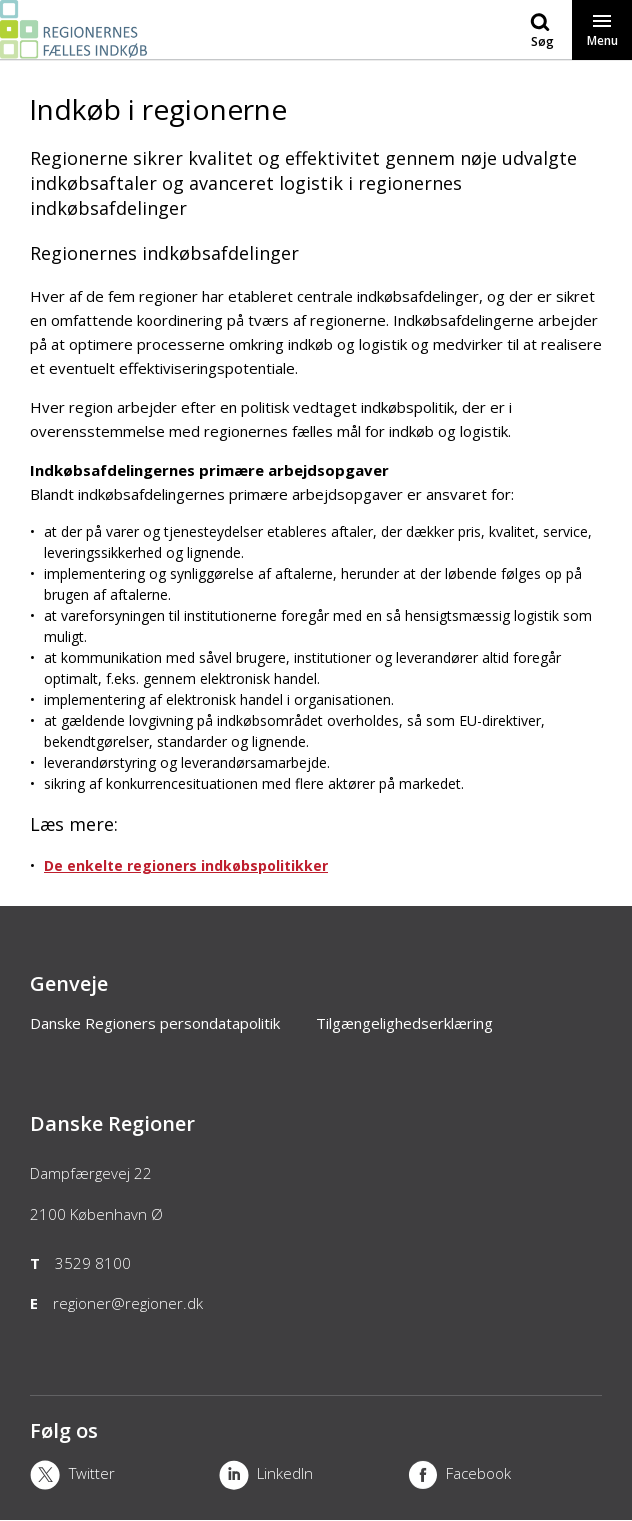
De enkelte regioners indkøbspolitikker (186, 865)
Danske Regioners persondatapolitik (155, 1023)
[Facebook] (502, 1477)
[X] (124, 1477)
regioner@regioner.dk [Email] (128, 1303)
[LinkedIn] (313, 1477)
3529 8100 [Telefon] (93, 1263)
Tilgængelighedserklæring (404, 1023)
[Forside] (77, 49)
